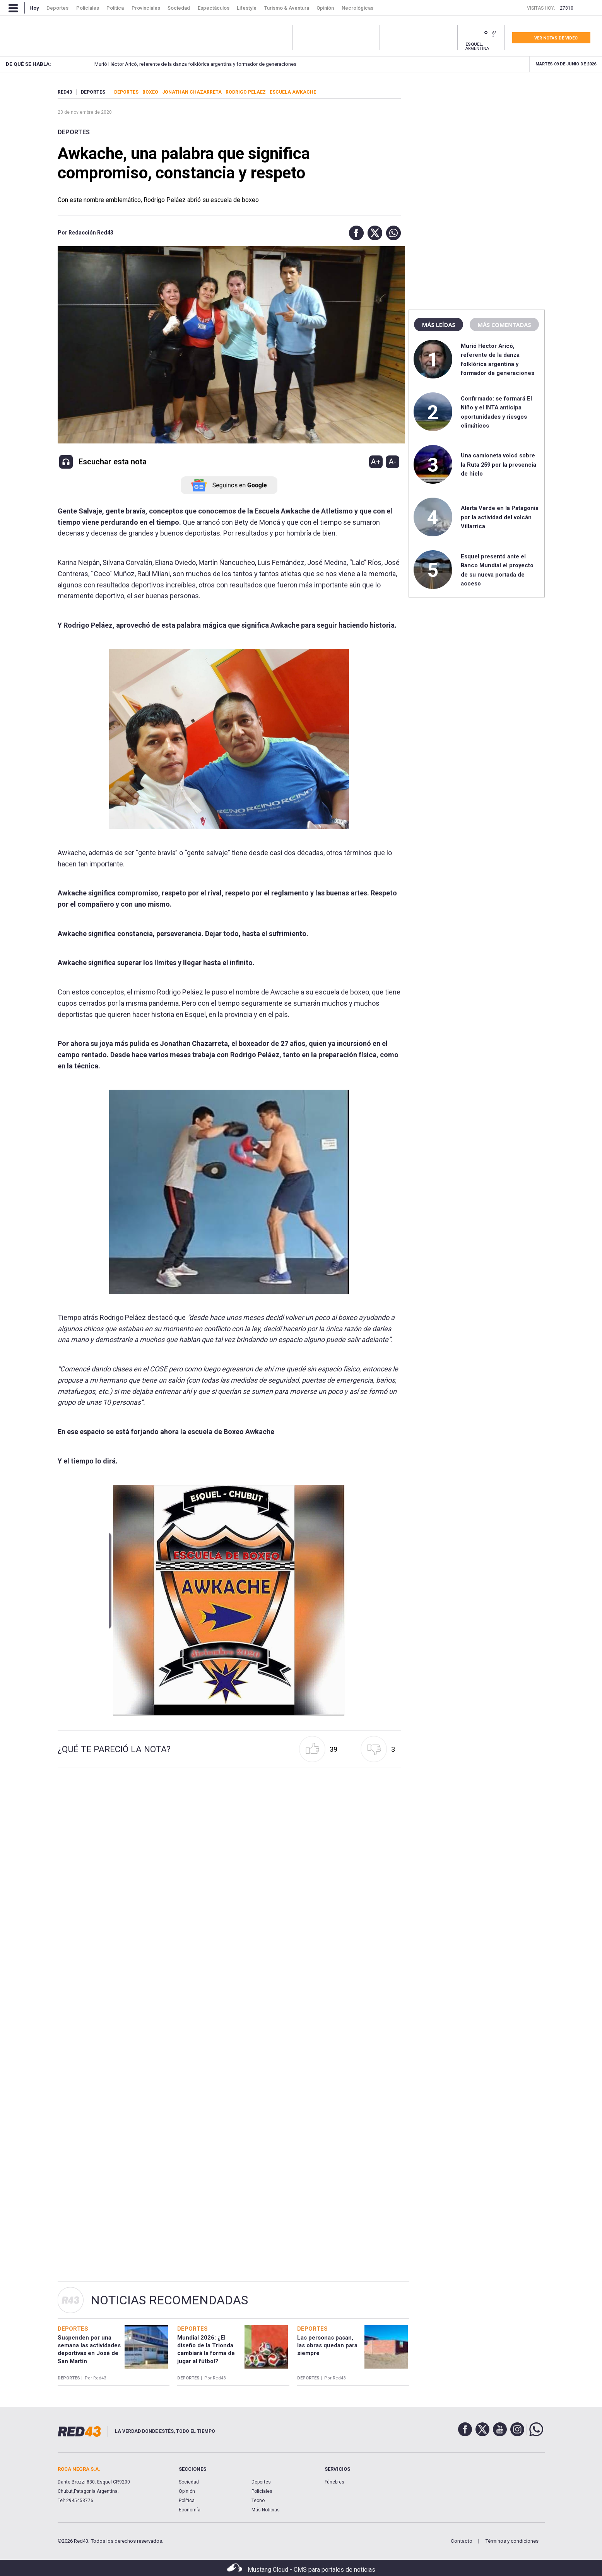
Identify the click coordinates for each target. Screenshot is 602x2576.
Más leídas (438, 325)
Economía (189, 2510)
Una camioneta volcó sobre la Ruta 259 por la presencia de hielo (498, 464)
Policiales (261, 2491)
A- (392, 461)
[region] (477, 137)
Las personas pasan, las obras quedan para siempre (327, 2345)
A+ (376, 461)
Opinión (187, 2491)
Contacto (461, 2541)
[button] (354, 233)
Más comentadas (504, 325)
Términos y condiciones (512, 2541)
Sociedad (189, 2482)
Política (187, 2500)
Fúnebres (334, 2482)
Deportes (74, 132)
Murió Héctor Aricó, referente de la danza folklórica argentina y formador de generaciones (181, 64)
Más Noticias (265, 2510)
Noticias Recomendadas (169, 2300)
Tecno (258, 2500)
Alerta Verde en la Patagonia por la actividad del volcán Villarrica (500, 517)
